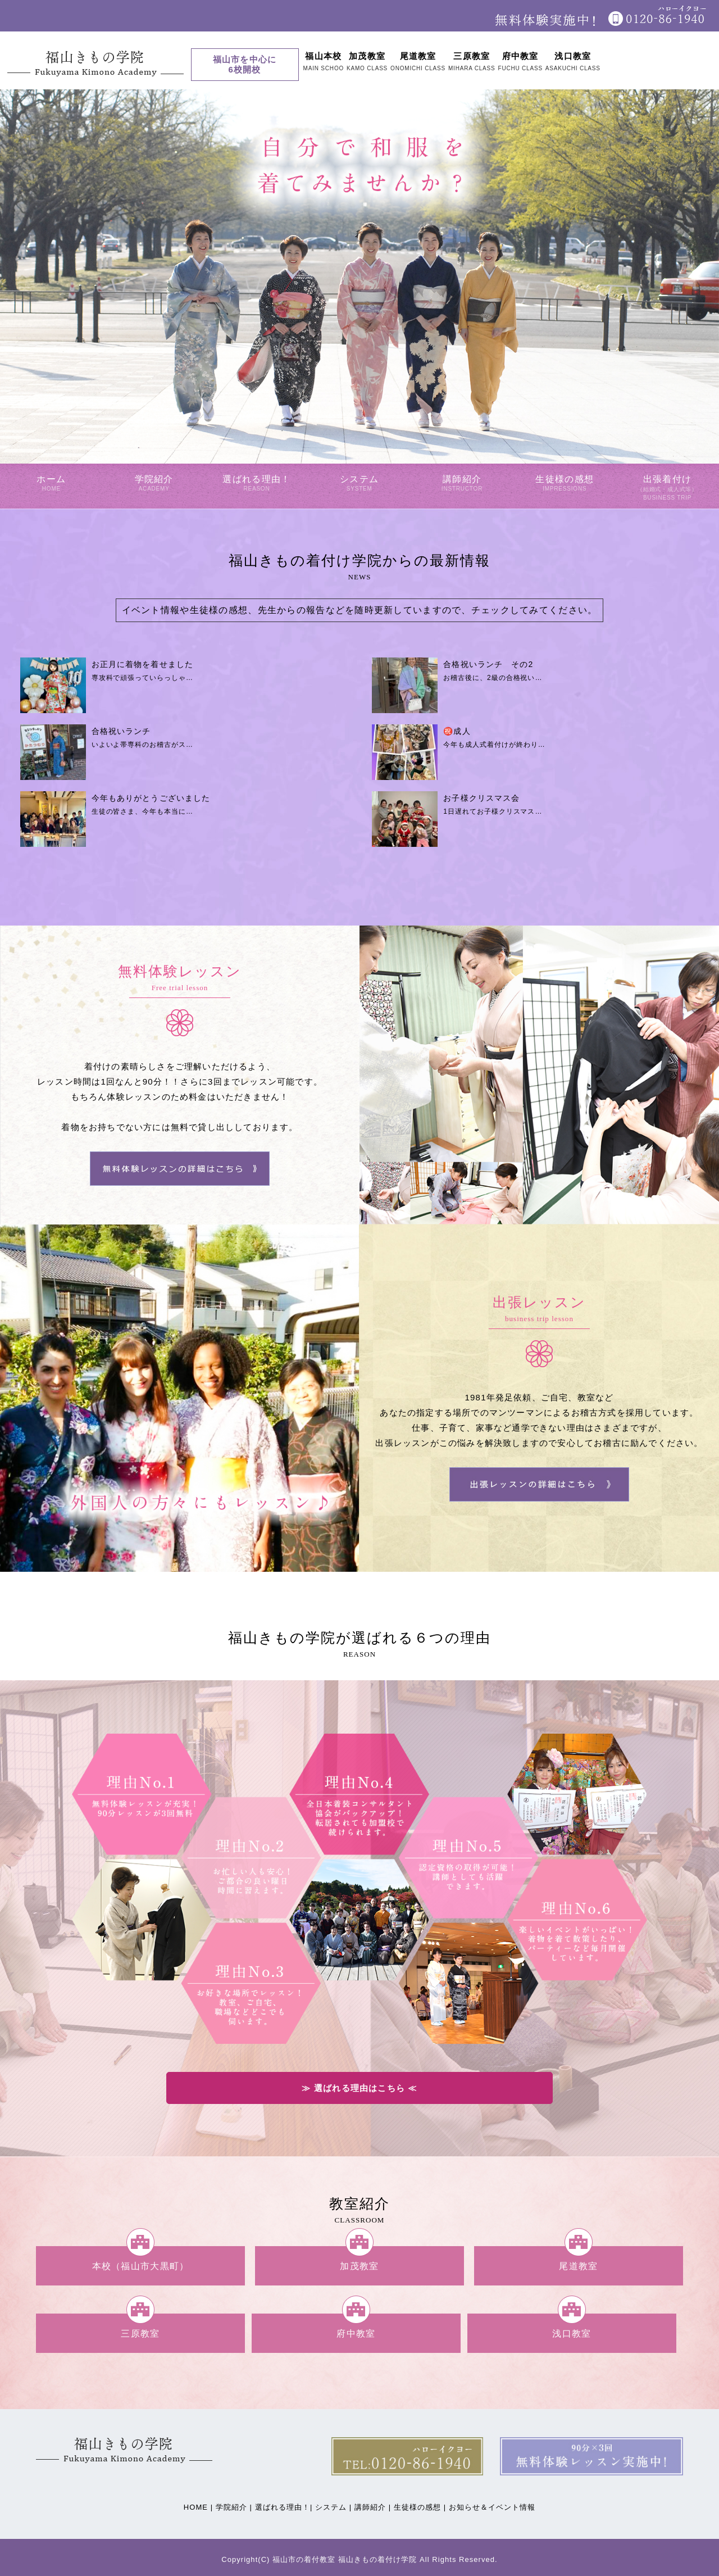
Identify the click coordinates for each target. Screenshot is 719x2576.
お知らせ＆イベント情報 (492, 2507)
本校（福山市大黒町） (140, 2265)
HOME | (198, 2507)
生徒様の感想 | (420, 2507)
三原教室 (140, 2333)
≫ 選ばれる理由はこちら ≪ (359, 2088)
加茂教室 (359, 2265)
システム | (333, 2507)
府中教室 (355, 2333)
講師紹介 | (372, 2507)
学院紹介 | (234, 2507)
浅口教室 (571, 2333)
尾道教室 (578, 2265)
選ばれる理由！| (284, 2507)
